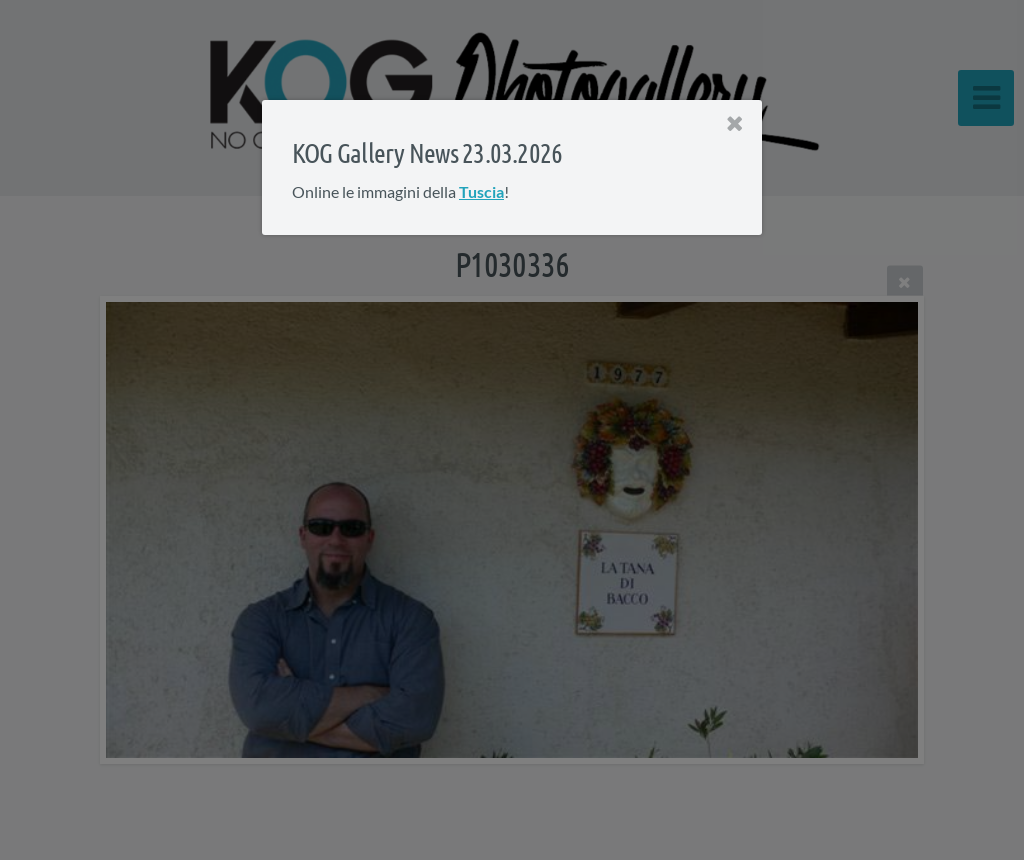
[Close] (735, 124)
